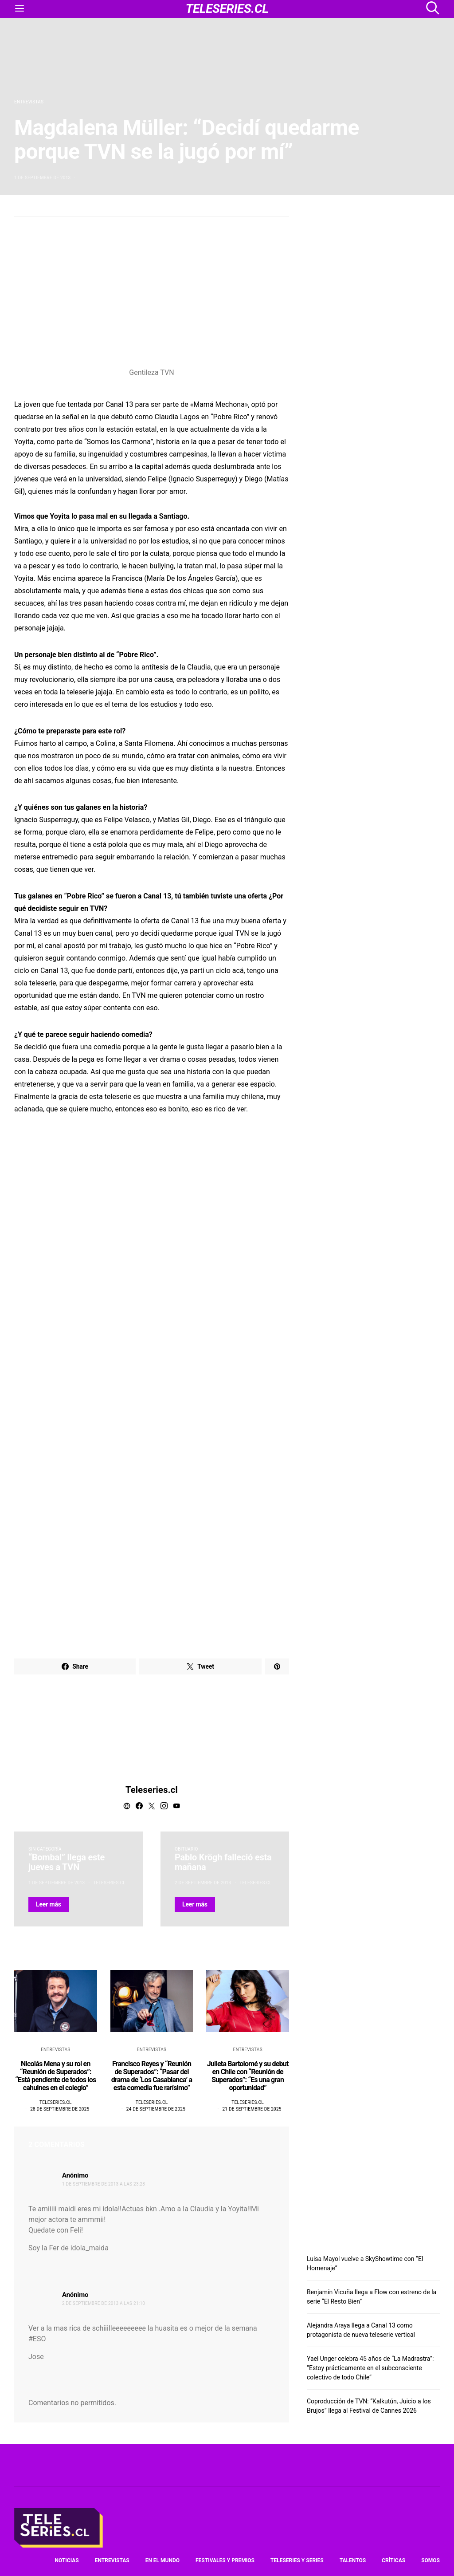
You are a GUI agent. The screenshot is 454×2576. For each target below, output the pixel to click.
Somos (430, 2560)
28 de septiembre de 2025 (59, 2109)
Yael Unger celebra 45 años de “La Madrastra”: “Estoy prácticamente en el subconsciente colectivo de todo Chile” (370, 2368)
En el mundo (162, 2560)
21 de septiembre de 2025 (251, 2109)
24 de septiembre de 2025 (155, 2109)
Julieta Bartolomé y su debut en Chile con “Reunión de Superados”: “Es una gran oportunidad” (248, 2076)
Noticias (67, 2560)
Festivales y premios (225, 2560)
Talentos (353, 2560)
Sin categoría (45, 1849)
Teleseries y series (297, 2560)
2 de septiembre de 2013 (203, 1882)
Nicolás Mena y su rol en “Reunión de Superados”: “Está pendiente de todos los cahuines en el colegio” (55, 2076)
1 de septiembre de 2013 (42, 177)
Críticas (393, 2560)
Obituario (186, 1849)
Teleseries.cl (151, 1789)
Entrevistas (28, 101)
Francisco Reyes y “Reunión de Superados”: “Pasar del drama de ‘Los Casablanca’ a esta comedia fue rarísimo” (151, 2076)
